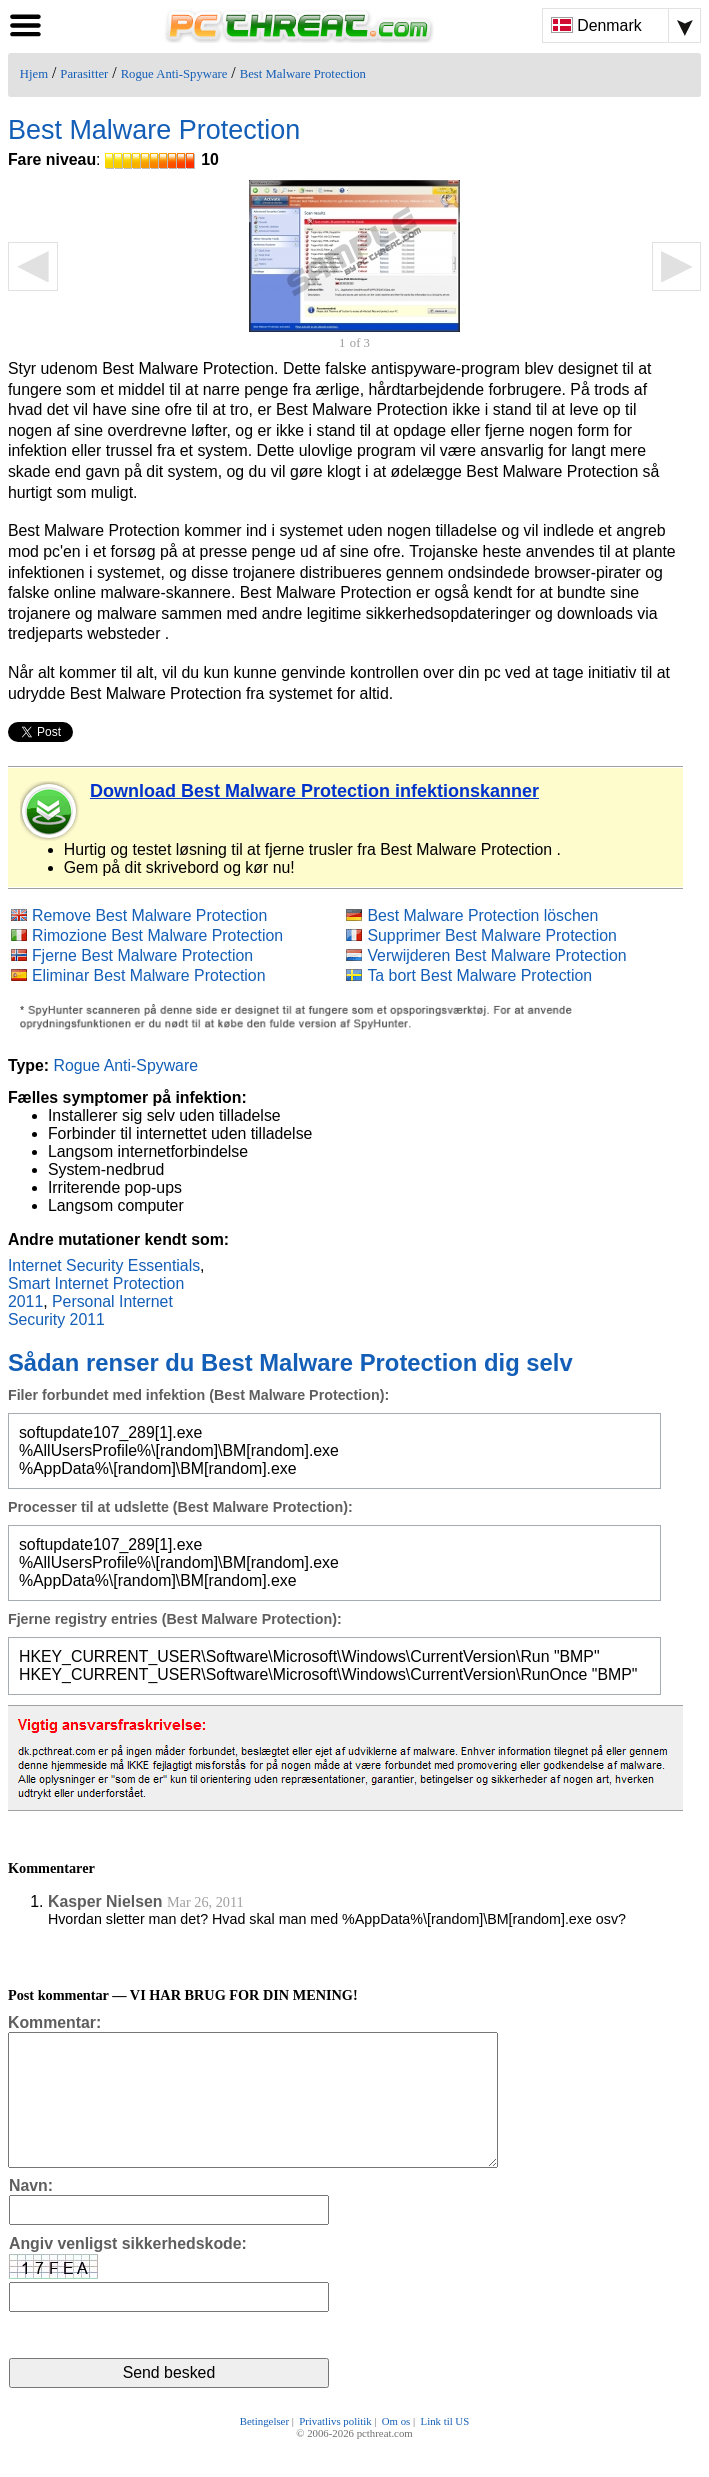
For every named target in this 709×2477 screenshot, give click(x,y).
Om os (396, 2449)
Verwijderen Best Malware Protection (496, 955)
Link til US (445, 2449)
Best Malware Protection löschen (482, 915)
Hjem (34, 74)
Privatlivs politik (335, 2449)
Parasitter (84, 74)
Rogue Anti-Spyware (174, 74)
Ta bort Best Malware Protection (479, 975)
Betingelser (264, 2449)
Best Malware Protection (303, 74)
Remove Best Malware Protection (149, 915)
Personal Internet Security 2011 (90, 1310)
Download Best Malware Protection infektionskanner (314, 791)
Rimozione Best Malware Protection (157, 935)
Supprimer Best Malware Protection (491, 935)
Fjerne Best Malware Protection (142, 955)
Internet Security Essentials (104, 1265)
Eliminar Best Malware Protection (149, 975)
